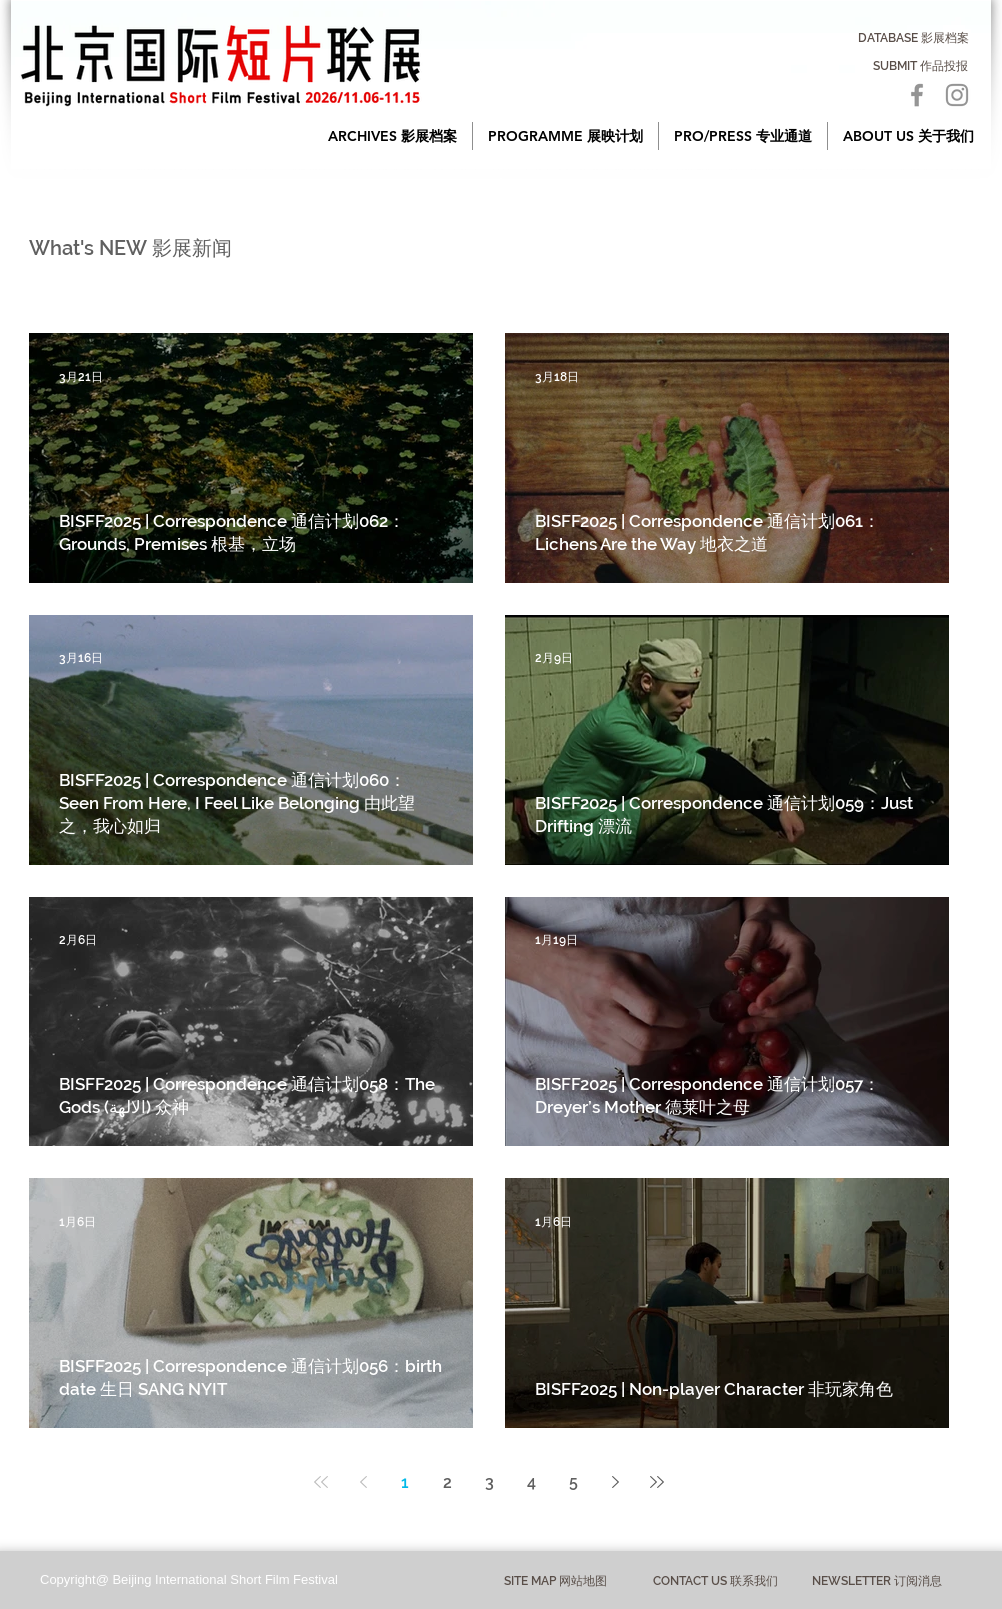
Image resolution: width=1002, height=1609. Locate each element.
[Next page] (615, 1482)
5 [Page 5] (573, 1482)
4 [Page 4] (531, 1482)
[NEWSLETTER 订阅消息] (876, 1581)
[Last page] (657, 1482)
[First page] (321, 1482)
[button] (392, 136)
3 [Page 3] (489, 1482)
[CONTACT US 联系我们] (715, 1581)
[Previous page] (363, 1482)
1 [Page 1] (405, 1482)
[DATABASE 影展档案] (913, 38)
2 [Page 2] (447, 1482)
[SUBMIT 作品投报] (920, 66)
